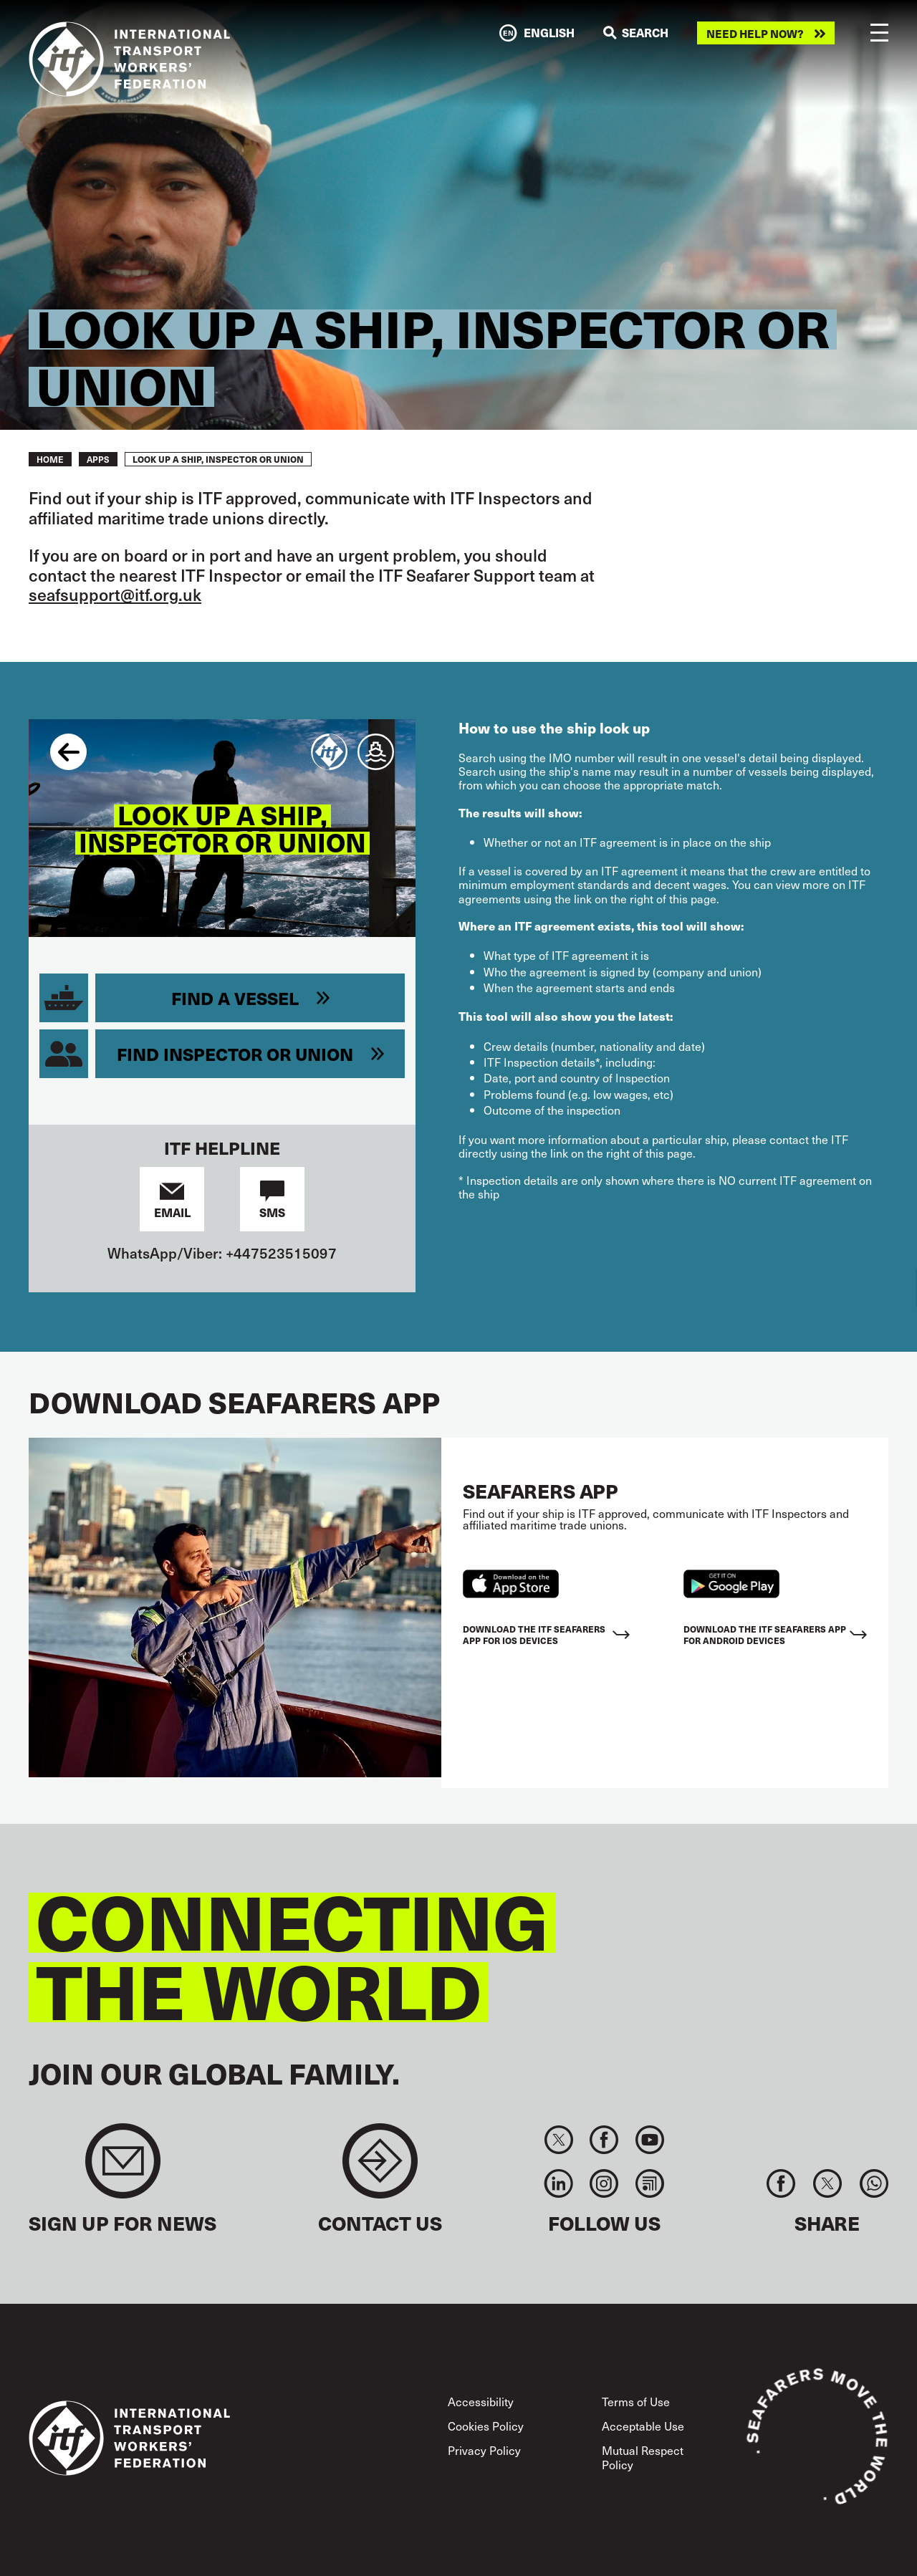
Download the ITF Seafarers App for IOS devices (534, 1634)
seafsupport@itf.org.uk (115, 594)
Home (50, 459)
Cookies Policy (486, 2425)
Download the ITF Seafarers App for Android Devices (764, 1634)
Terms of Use (636, 2401)
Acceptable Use (643, 2425)
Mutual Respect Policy (642, 2456)
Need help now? (755, 33)
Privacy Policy (484, 2450)
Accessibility (481, 2401)
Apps (98, 459)
